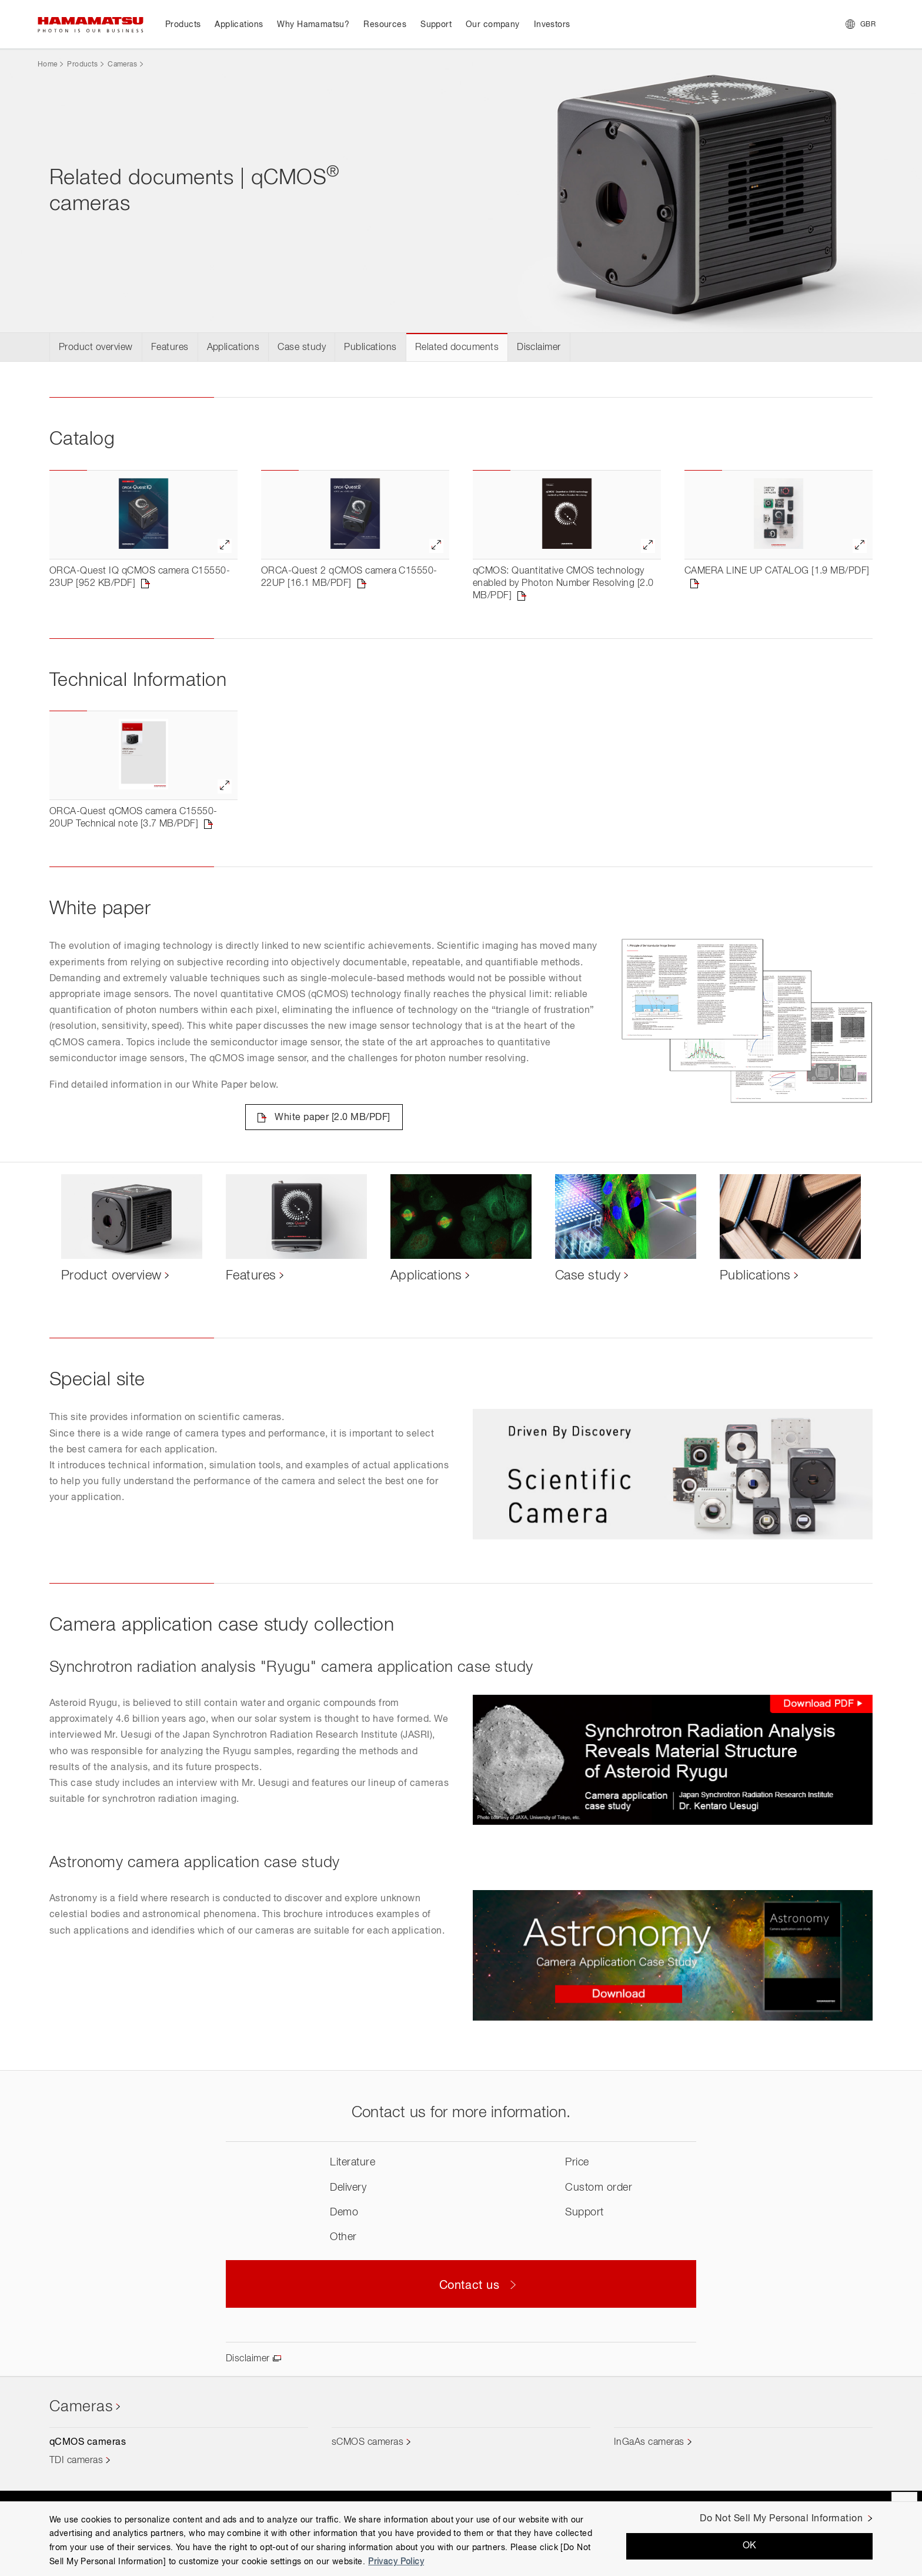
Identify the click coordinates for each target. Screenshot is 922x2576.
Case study (302, 347)
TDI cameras (76, 2460)
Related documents (457, 347)
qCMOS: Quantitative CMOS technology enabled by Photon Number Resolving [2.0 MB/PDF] (563, 583)
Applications (233, 347)
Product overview (96, 347)
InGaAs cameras (649, 2442)
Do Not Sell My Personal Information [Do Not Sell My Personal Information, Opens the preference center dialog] (781, 2519)
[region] (461, 2538)
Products (82, 64)
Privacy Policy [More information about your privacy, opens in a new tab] (396, 2562)
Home (47, 64)
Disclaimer (539, 347)
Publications (370, 347)
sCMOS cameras (367, 2442)
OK (750, 2546)
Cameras (122, 64)
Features (170, 347)
